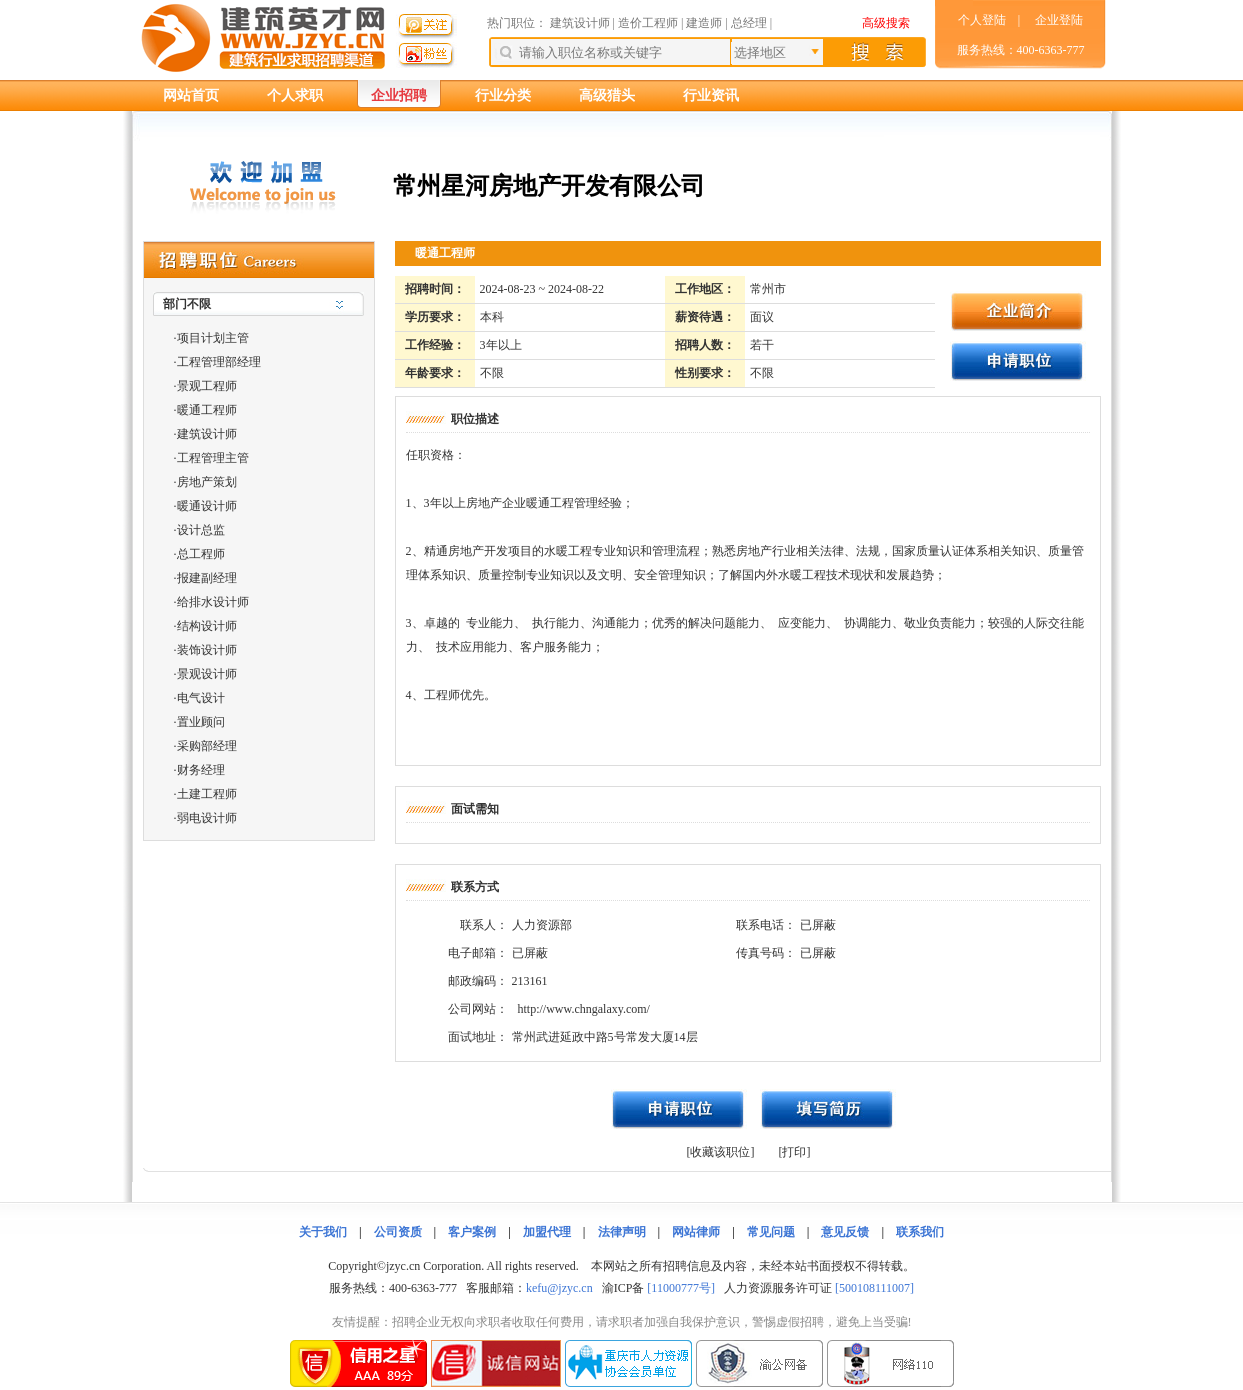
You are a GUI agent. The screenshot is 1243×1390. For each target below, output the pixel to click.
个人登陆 (982, 20)
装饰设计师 (207, 650)
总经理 (749, 23)
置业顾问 (201, 722)
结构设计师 (207, 626)
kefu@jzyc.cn (559, 1288)
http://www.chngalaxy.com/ (584, 1009)
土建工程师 (207, 794)
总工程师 (201, 554)
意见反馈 (845, 1232)
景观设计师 (207, 674)
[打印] (795, 1152)
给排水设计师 (213, 602)
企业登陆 (1059, 20)
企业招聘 (399, 95)
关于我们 (323, 1232)
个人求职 (295, 95)
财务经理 (201, 770)
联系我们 (920, 1232)
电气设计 (201, 698)
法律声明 (622, 1232)
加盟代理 (547, 1232)
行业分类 (503, 95)
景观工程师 (207, 386)
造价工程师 (648, 23)
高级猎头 (607, 95)
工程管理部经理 (219, 362)
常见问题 (771, 1232)
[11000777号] (681, 1288)
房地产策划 (207, 482)
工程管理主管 (213, 458)
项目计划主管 (213, 338)
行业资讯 (711, 95)
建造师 (704, 23)
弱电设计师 (207, 818)
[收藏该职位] (721, 1152)
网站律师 (696, 1232)
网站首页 (191, 95)
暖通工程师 (207, 410)
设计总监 (201, 530)
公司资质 (398, 1232)
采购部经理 (207, 746)
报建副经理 (207, 578)
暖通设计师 (207, 506)
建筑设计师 (581, 23)
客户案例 (472, 1232)
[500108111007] (874, 1288)
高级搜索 (886, 23)
